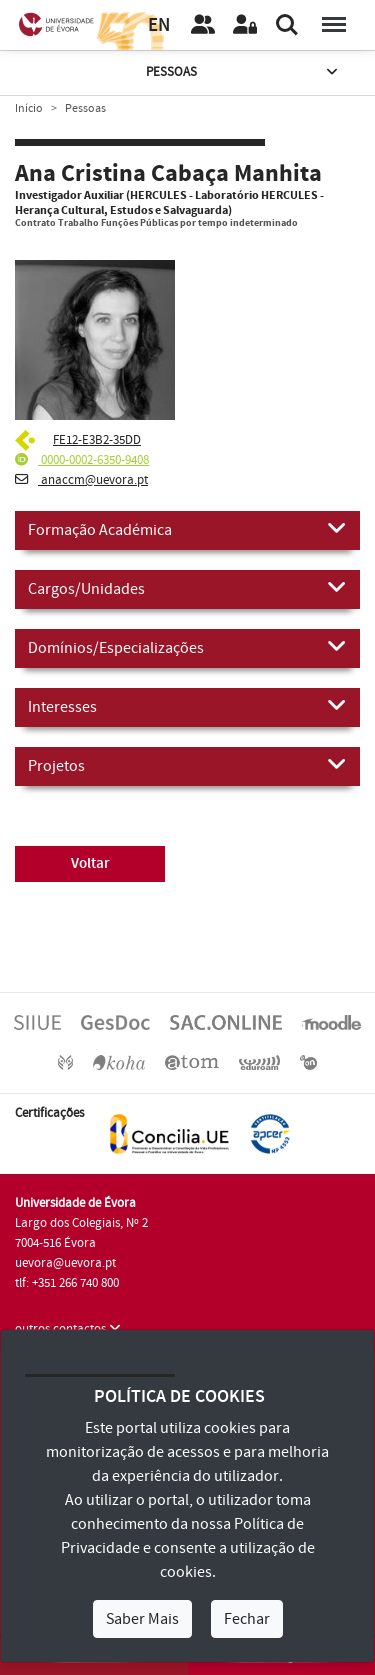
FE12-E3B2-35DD (97, 440)
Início (29, 108)
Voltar (90, 863)
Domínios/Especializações (187, 647)
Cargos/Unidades (187, 588)
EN (159, 25)
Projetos (187, 765)
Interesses (187, 706)
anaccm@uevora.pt (81, 480)
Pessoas (244, 72)
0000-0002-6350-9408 (82, 460)
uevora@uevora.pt (65, 1263)
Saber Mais (142, 1619)
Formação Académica (187, 529)
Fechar (247, 1619)
